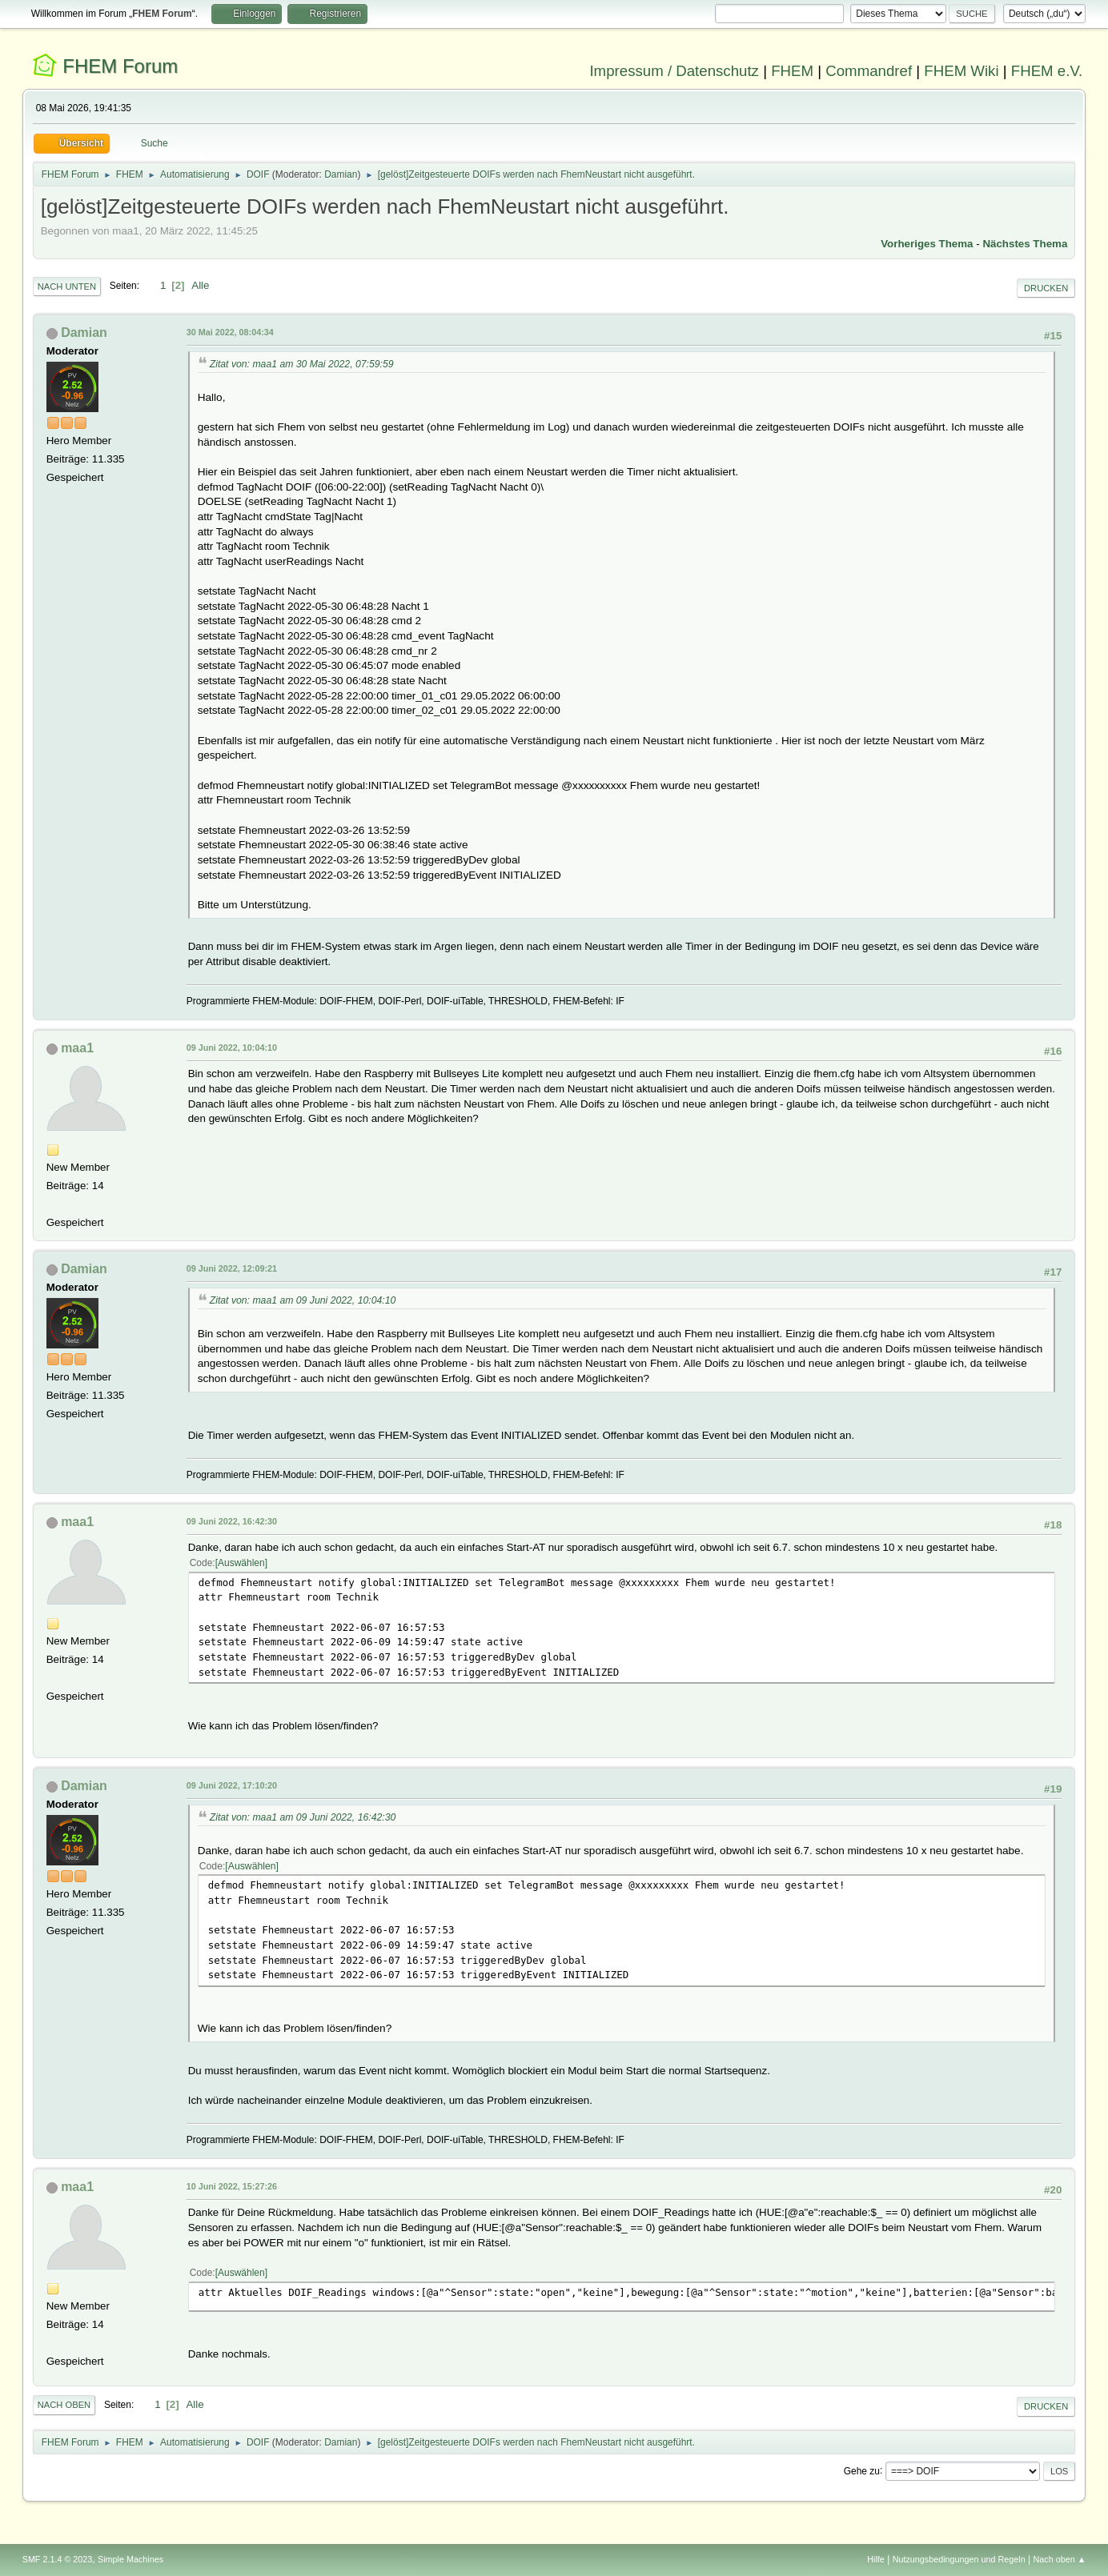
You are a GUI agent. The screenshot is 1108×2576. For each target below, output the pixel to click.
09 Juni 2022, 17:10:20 (232, 1785)
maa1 (77, 1048)
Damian (340, 174)
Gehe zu (862, 2470)
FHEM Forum (120, 66)
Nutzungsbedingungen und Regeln (959, 2559)
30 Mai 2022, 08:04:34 (230, 332)
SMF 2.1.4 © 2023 (57, 2559)
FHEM (792, 70)
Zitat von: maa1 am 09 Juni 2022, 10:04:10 (303, 1300)
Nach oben (64, 2405)
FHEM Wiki (961, 70)
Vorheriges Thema (927, 244)
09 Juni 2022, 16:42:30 (232, 1521)
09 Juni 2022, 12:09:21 (232, 1268)
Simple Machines (130, 2559)
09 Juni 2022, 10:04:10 (232, 1047)
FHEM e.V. (1047, 70)
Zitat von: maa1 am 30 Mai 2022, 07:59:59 (302, 364)
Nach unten (67, 286)
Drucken (1046, 288)
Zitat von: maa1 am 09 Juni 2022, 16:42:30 (303, 1817)
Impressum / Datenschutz (674, 70)
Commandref (868, 70)
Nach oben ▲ (1059, 2559)
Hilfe (876, 2559)
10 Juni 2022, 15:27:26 (232, 2186)
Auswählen (241, 1562)
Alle (200, 285)
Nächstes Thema (1024, 244)
